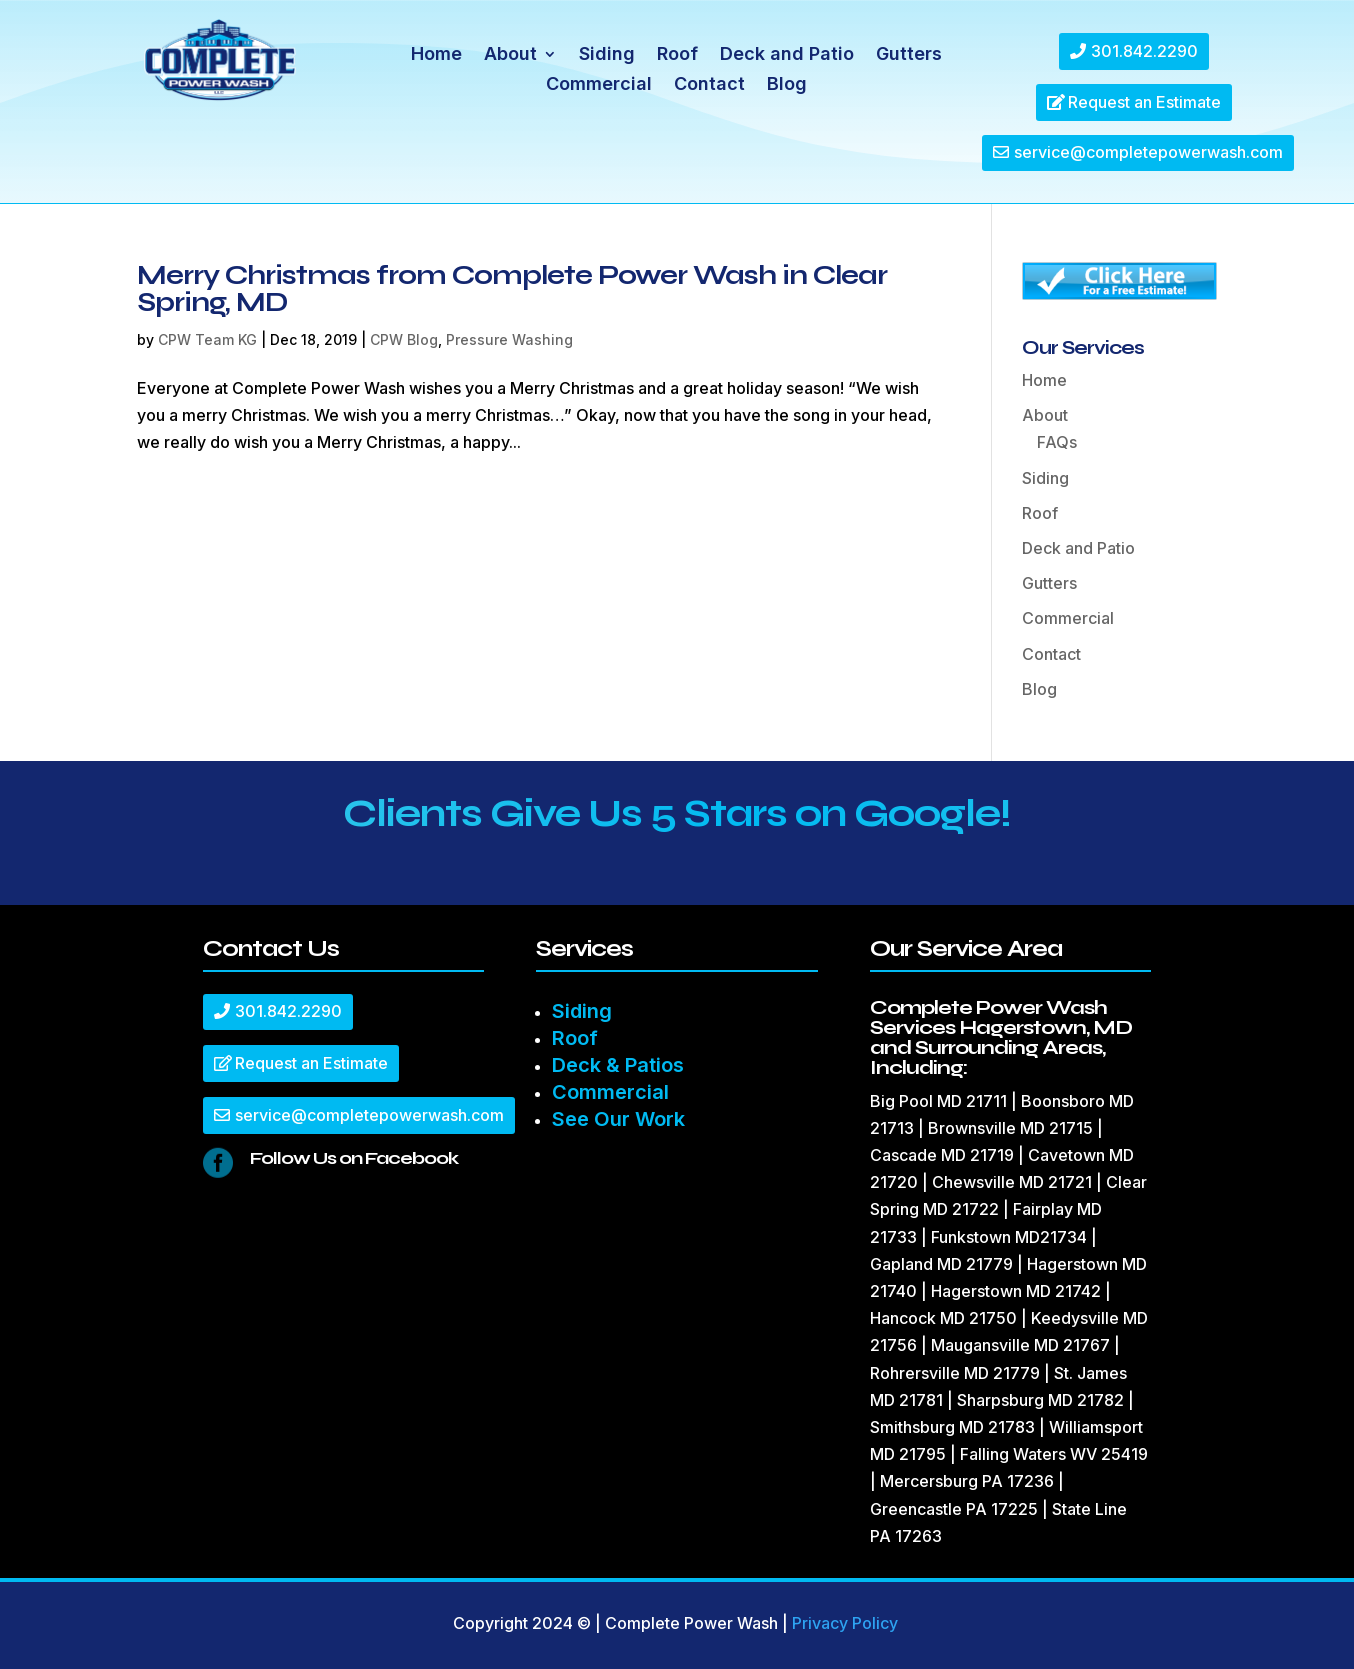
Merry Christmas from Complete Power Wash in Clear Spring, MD (512, 288)
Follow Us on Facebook (354, 1158)
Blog (787, 85)
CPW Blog (404, 339)
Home (436, 55)
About (510, 55)
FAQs (1057, 442)
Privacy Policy (845, 1623)
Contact (709, 85)
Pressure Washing (509, 339)
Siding (607, 55)
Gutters (909, 55)
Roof (677, 55)
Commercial (599, 85)
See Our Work (618, 1119)
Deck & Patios (618, 1065)
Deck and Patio (787, 55)
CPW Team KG (207, 339)
